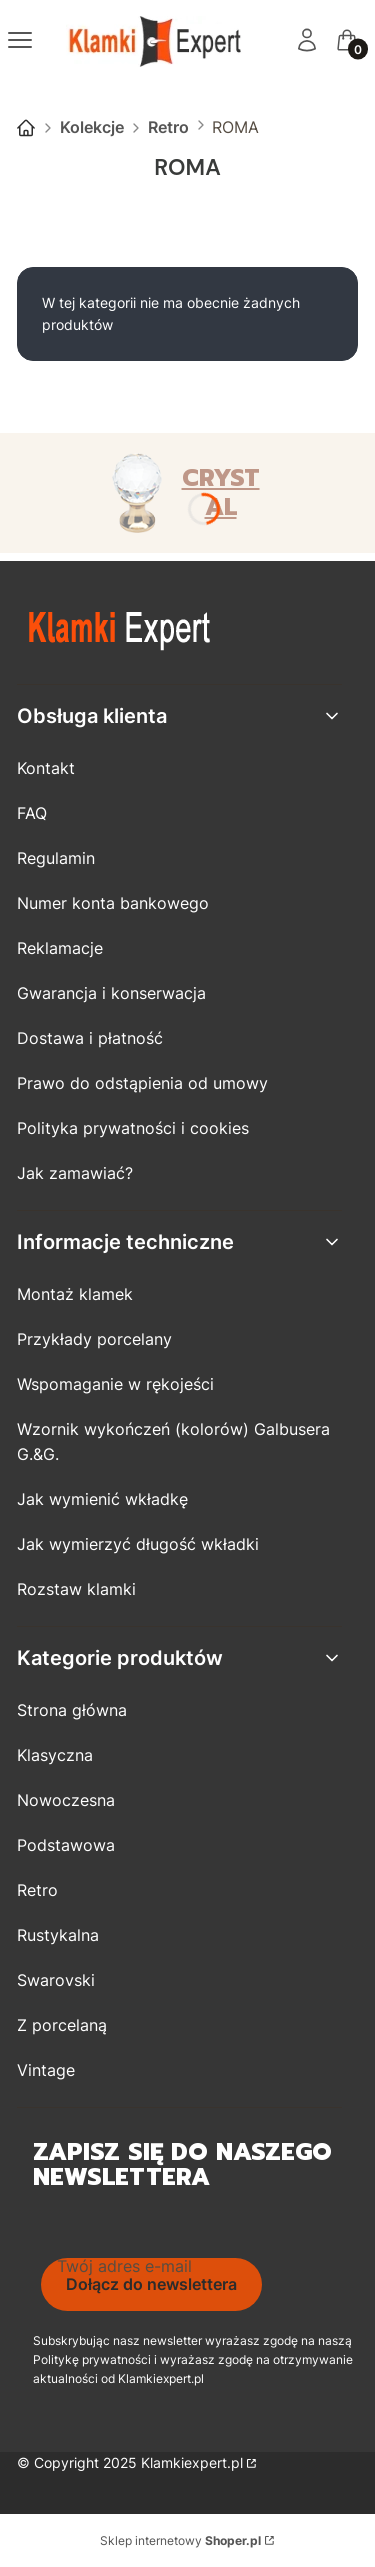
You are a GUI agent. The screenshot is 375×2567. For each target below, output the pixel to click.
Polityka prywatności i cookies (133, 1128)
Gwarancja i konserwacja (111, 993)
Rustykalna (58, 1935)
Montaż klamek (75, 1294)
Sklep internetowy (180, 2540)
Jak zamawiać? (75, 1173)
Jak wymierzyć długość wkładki (138, 1544)
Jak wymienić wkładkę (102, 1499)
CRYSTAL (221, 492)
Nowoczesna (66, 1800)
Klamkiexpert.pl (192, 2462)
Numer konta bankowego (113, 903)
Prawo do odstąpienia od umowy (142, 1083)
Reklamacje (60, 948)
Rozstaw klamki (76, 1589)
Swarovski (56, 1980)
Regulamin (56, 858)
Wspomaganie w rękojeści (115, 1384)
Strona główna (26, 128)
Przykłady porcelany (94, 1339)
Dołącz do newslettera (151, 2284)
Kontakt (46, 768)
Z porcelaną (62, 2025)
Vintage (46, 2070)
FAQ (32, 813)
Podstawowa (66, 1845)
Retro (168, 127)
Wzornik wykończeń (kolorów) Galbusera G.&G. (173, 1441)
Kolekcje (92, 127)
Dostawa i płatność (90, 1038)
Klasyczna (55, 1755)
